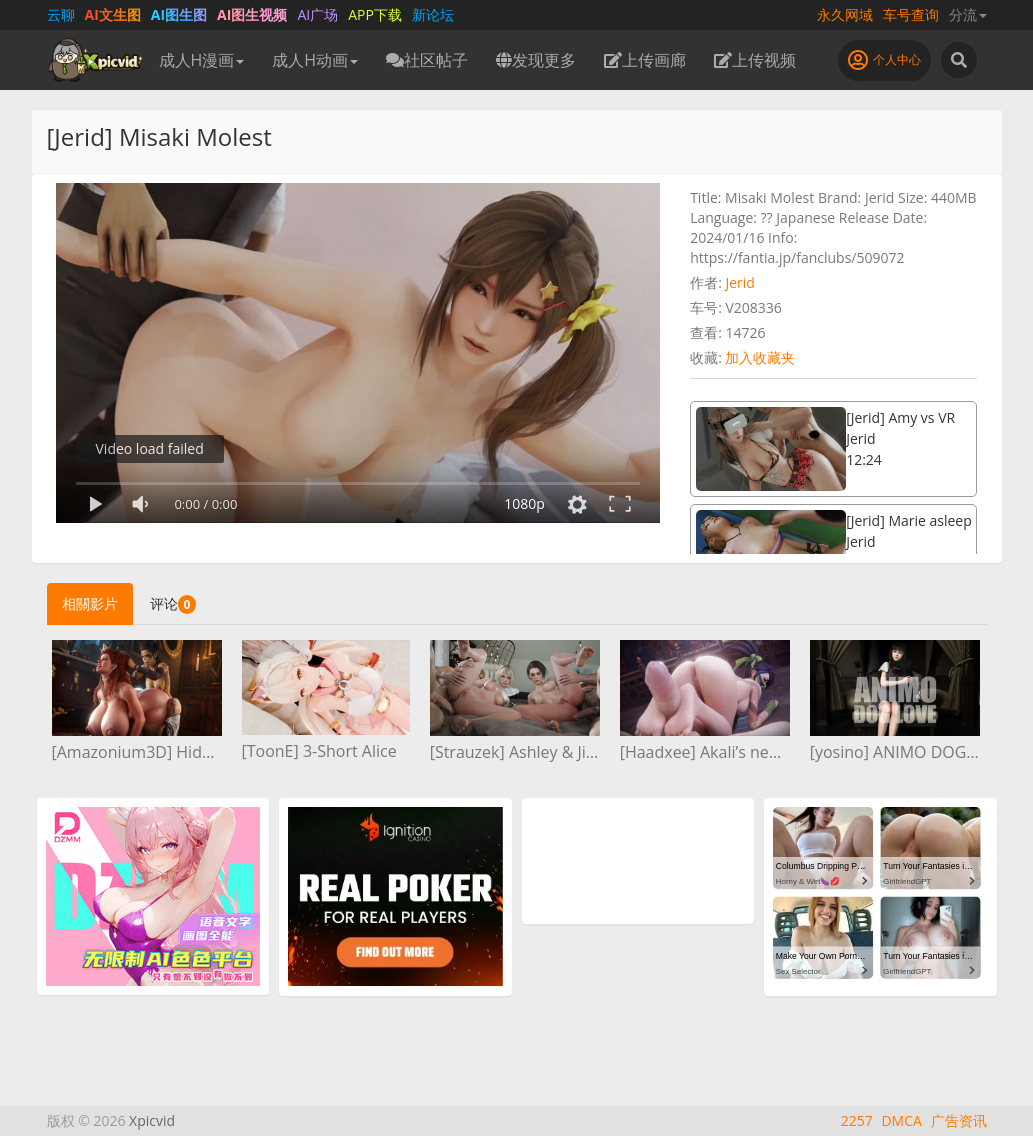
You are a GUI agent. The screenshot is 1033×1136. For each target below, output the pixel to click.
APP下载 (375, 14)
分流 (968, 14)
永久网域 (845, 14)
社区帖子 (427, 60)
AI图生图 (179, 14)
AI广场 (317, 14)
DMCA (901, 1120)
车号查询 (911, 14)
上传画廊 (645, 60)
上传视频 (755, 60)
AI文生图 (113, 14)
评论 (173, 604)
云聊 (61, 14)
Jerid (739, 282)
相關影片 (90, 603)
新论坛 (433, 14)
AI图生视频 (252, 14)
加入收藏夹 (760, 357)
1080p (524, 503)
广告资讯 (959, 1120)
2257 (857, 1120)
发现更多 (536, 60)
